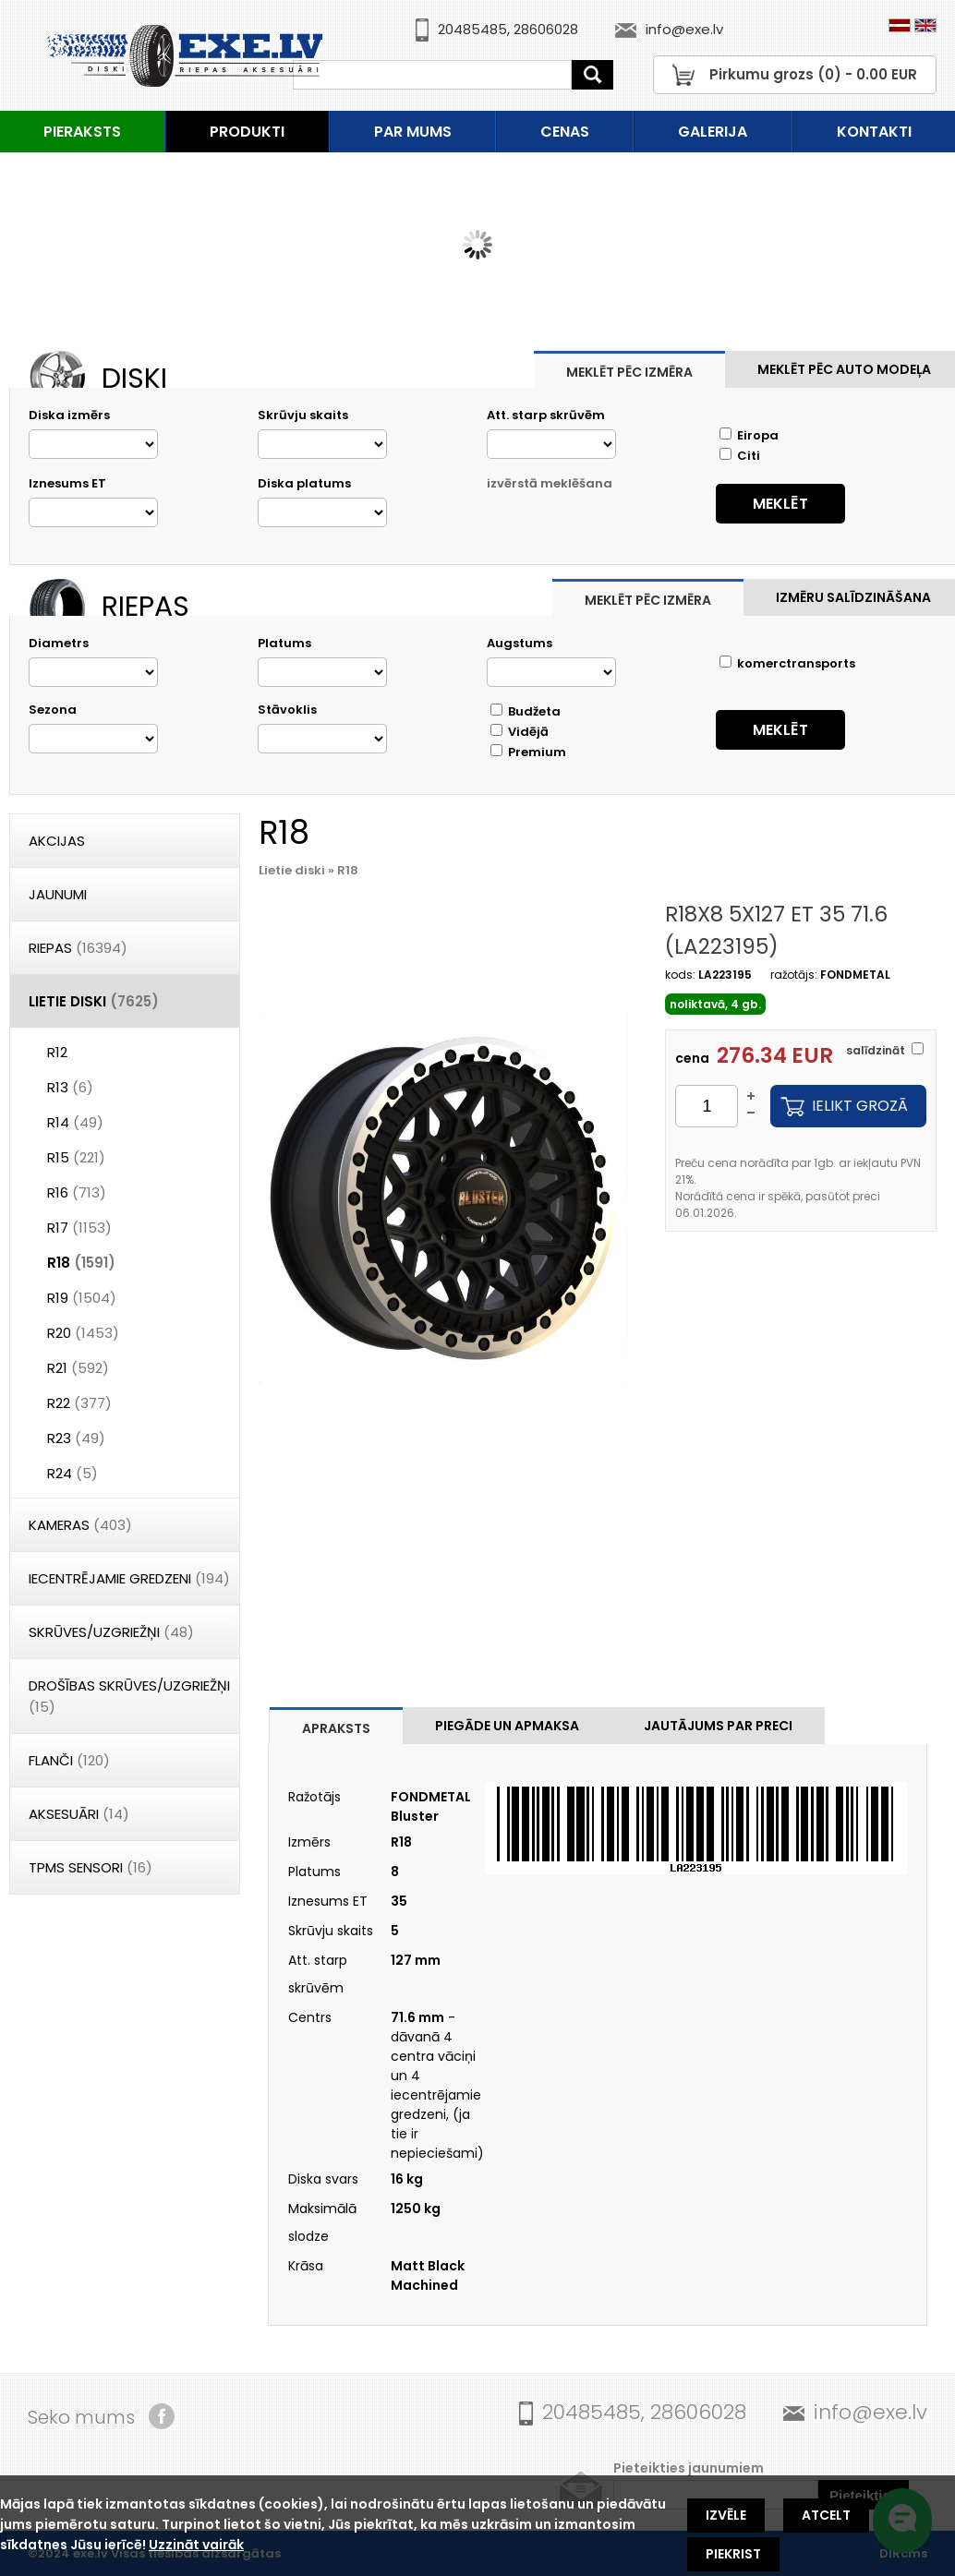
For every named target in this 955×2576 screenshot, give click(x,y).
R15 (76, 1157)
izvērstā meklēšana (549, 483)
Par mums (413, 131)
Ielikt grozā (860, 1105)
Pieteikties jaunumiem (688, 2468)
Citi (739, 455)
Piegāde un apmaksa (507, 1725)
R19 (81, 1297)
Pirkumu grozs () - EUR (813, 74)
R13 (70, 1087)
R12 (57, 1052)
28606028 (546, 29)
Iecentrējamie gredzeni (129, 1578)
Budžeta (525, 711)
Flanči (69, 1760)
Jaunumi (58, 894)
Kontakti (874, 131)
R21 (78, 1368)
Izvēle (726, 2515)
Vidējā (519, 731)
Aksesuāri (79, 1814)
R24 (72, 1473)
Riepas (78, 947)
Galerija (712, 131)
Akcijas (57, 840)
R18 (81, 1262)
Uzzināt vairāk (196, 2544)
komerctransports (787, 663)
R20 (83, 1332)
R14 (75, 1122)
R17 (79, 1227)
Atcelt (826, 2515)
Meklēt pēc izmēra (629, 372)
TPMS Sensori (90, 1867)
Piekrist (733, 2554)
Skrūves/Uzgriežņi (111, 1632)
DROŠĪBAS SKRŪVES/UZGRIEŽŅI (129, 1696)
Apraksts (336, 1728)
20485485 (472, 29)
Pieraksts (82, 131)
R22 (79, 1403)
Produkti (247, 131)
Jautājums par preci (718, 1725)
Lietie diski (94, 1001)
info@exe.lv (684, 29)
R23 (76, 1438)
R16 (76, 1192)
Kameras (80, 1525)
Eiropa (749, 435)
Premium (528, 752)
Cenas (564, 131)
